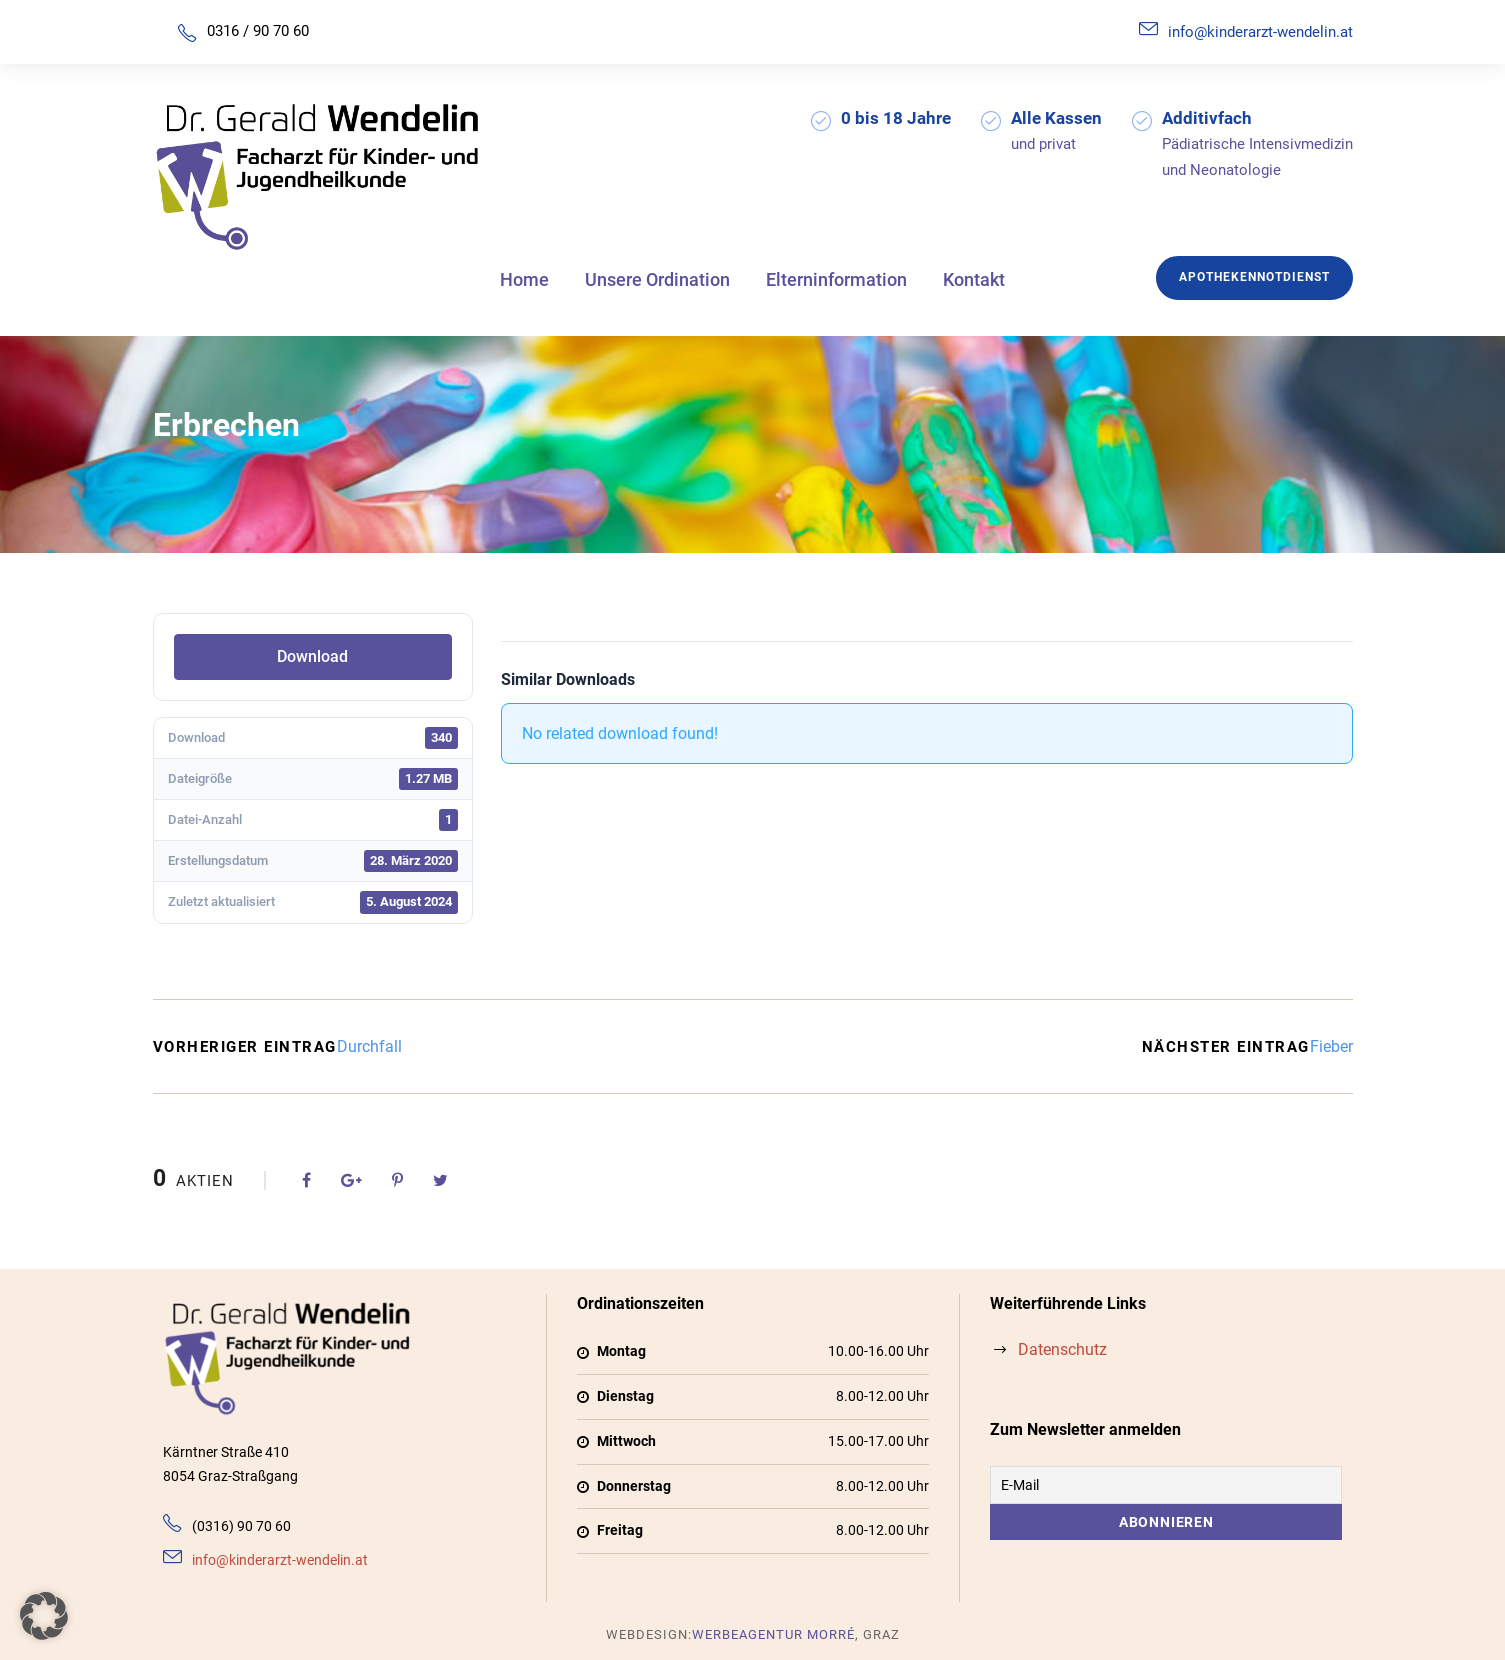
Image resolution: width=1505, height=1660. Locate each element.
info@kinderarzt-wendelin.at (1260, 32)
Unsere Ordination (657, 279)
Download (312, 656)
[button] (44, 1616)
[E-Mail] (1166, 1485)
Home (524, 279)
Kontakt (974, 279)
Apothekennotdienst (1254, 277)
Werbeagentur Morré (773, 1634)
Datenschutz (1062, 1349)
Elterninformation (836, 279)
